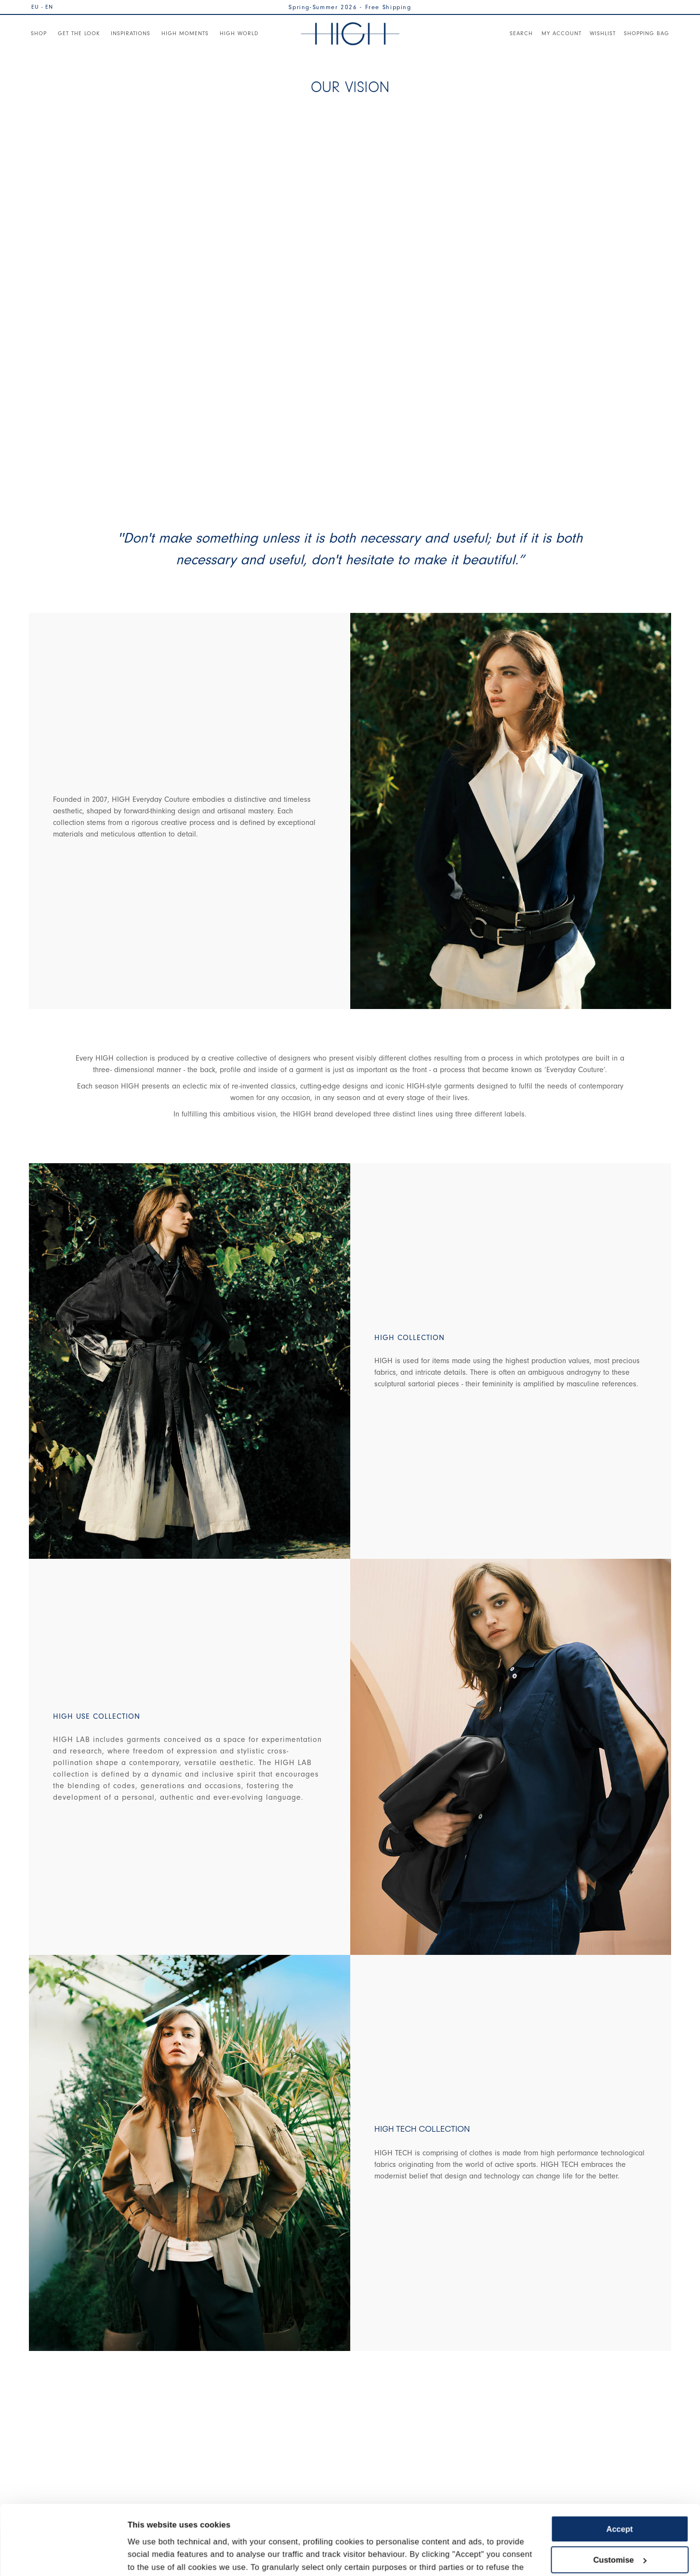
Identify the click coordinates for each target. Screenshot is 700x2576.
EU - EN (42, 6)
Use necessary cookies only (620, 2525)
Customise (620, 2494)
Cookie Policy (215, 2527)
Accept (619, 2463)
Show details (152, 2556)
